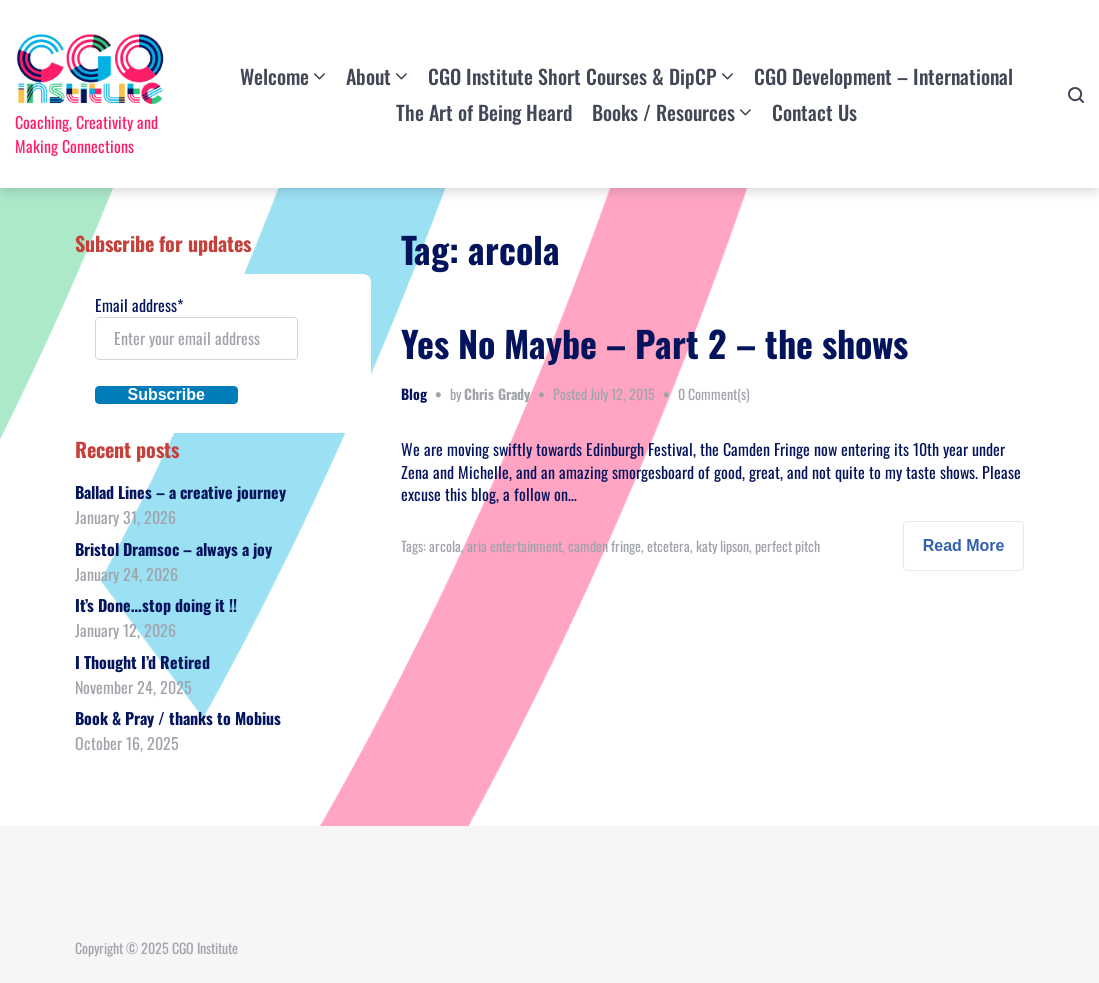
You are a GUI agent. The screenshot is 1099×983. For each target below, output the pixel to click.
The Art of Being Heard (484, 112)
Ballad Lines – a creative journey (180, 492)
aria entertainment (514, 545)
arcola (445, 545)
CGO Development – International (883, 76)
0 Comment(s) (714, 393)
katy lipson (722, 545)
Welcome (274, 76)
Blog (414, 393)
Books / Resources (663, 112)
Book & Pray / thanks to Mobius (178, 718)
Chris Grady (497, 393)
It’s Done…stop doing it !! (156, 605)
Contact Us (814, 112)
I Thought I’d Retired (142, 662)
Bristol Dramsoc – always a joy (173, 549)
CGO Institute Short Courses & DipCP (572, 76)
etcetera (668, 545)
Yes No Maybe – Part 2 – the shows (654, 342)
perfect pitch (787, 545)
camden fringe (604, 545)
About (368, 76)
